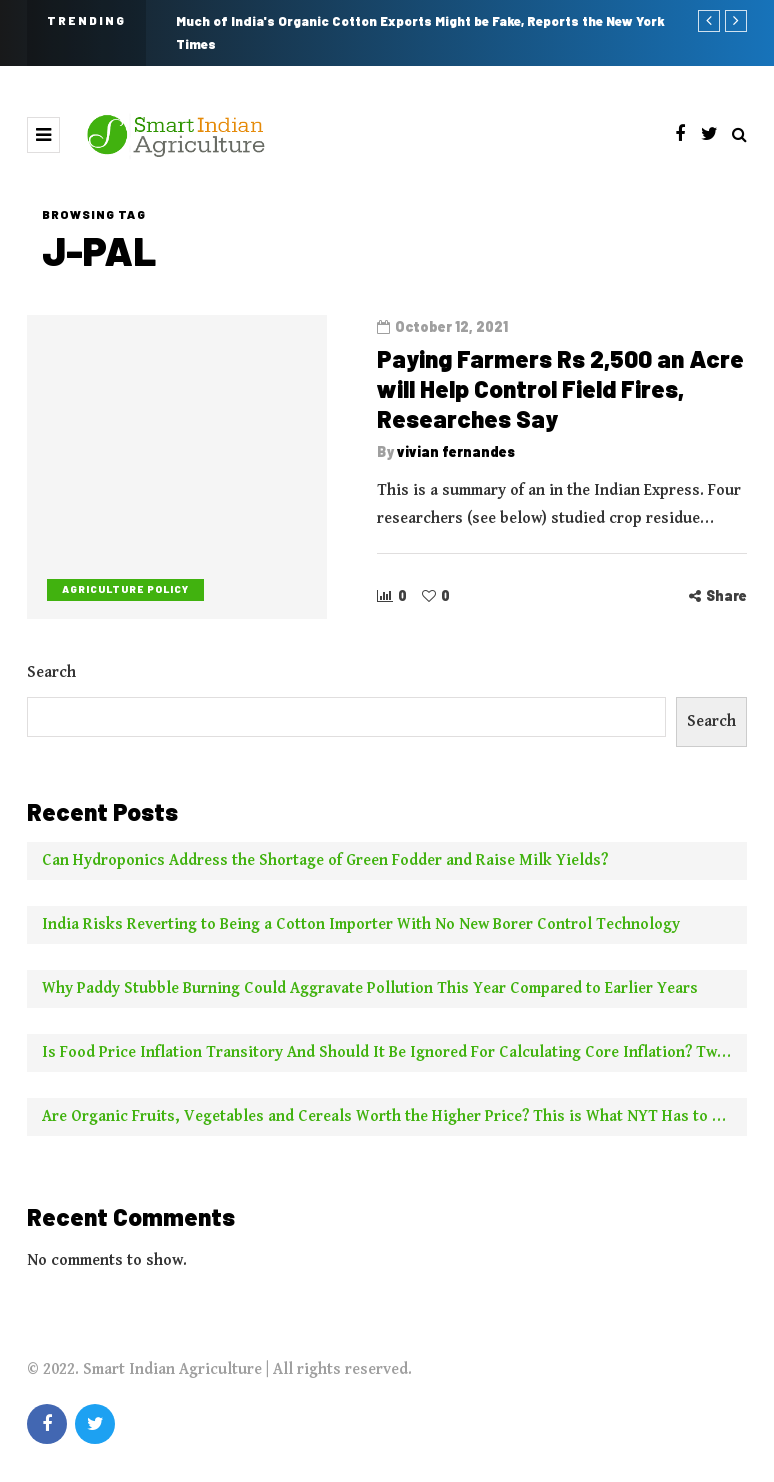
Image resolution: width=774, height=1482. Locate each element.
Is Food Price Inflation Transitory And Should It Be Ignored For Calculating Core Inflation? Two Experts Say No (394, 1058)
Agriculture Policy (125, 589)
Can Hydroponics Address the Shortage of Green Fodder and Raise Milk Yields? (325, 866)
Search (51, 678)
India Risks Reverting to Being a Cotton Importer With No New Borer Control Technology (361, 930)
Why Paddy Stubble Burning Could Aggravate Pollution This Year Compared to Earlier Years (370, 994)
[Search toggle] (739, 135)
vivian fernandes (456, 451)
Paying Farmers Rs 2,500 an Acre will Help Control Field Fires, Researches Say (560, 388)
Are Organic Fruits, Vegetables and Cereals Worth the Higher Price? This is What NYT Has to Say (389, 1122)
